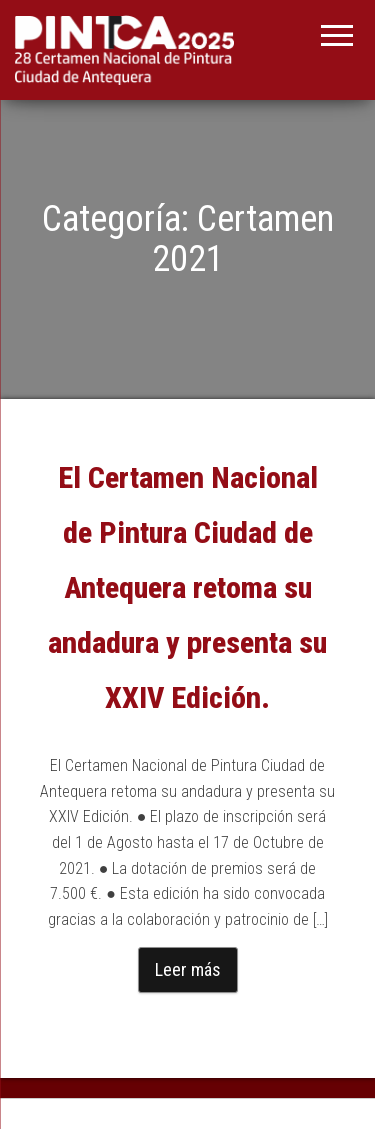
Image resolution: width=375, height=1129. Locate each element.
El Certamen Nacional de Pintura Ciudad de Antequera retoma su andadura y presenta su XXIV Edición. (187, 587)
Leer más (188, 969)
